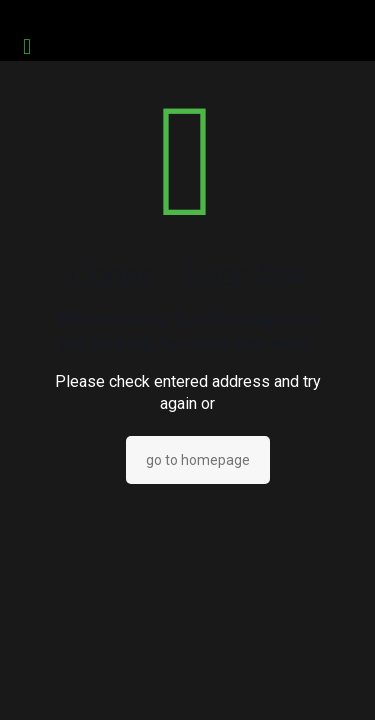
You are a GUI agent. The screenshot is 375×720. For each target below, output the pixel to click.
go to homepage (198, 460)
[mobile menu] (27, 47)
